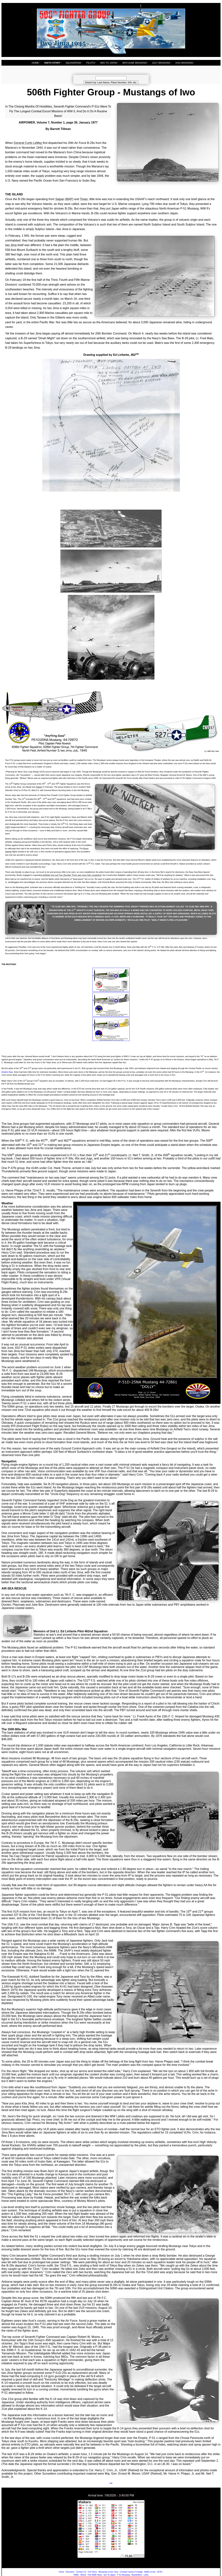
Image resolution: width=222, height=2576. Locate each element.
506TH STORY (52, 62)
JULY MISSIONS (161, 62)
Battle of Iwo (150, 2572)
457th (159, 2572)
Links (146, 2575)
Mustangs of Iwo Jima (108, 2572)
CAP (7, 827)
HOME (35, 62)
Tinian (84, 199)
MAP (69, 199)
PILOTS (90, 62)
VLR (35, 839)
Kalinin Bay (7, 1072)
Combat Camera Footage (131, 2572)
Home (61, 2572)
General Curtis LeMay (28, 142)
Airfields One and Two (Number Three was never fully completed (72, 875)
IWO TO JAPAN (108, 62)
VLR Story (92, 2572)
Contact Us (81, 2572)
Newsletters (136, 2575)
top (111, 2483)
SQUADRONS (73, 62)
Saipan (59, 199)
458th (76, 2575)
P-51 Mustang (123, 2575)
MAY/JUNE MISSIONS (134, 62)
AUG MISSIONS (184, 62)
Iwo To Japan (110, 2575)
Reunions (70, 2572)
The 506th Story (95, 2575)
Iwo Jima (11, 245)
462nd (83, 2575)
